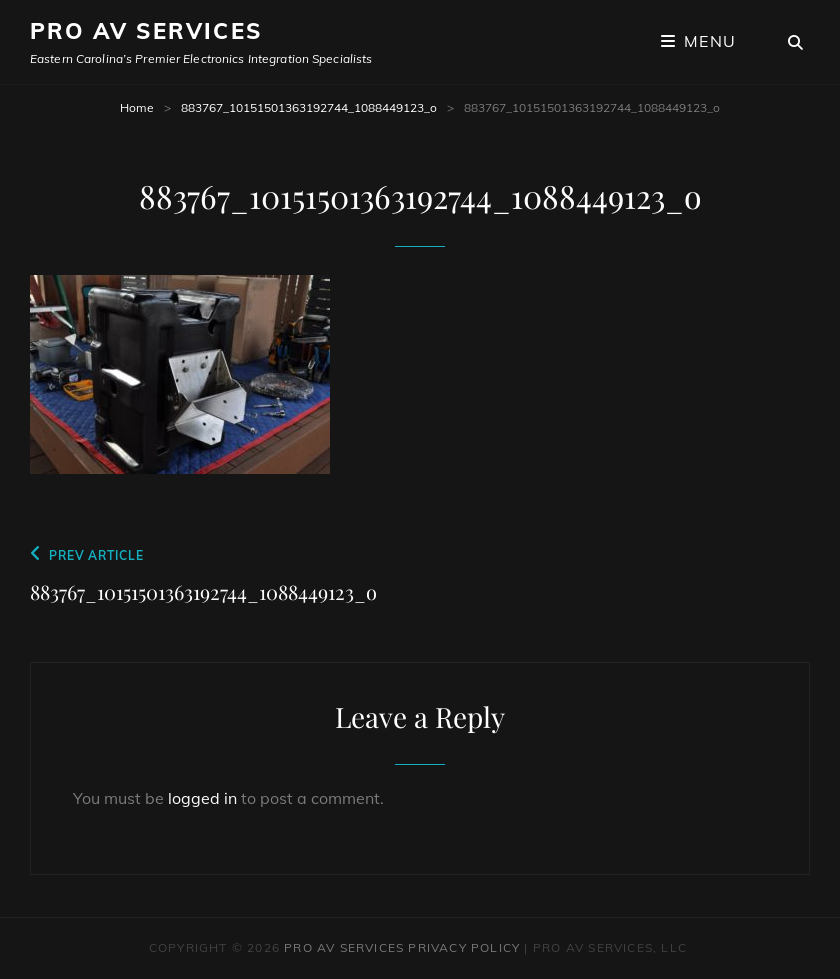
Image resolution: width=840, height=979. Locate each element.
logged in (202, 798)
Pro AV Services (146, 31)
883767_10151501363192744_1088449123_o (309, 107)
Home (137, 107)
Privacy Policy (464, 947)
